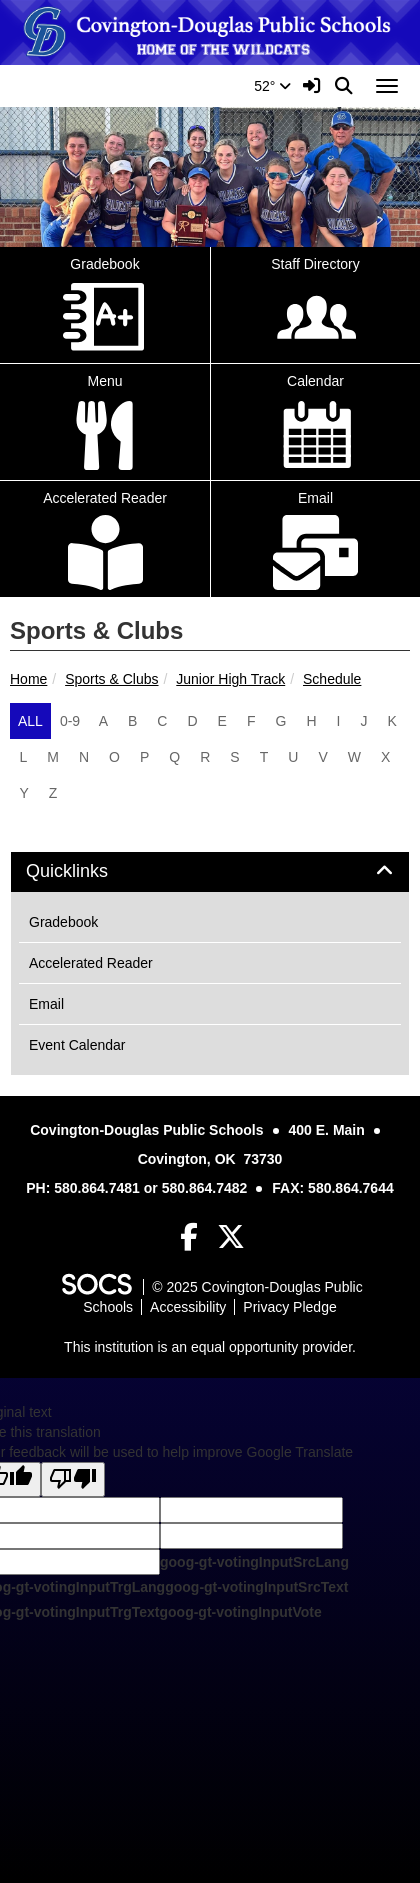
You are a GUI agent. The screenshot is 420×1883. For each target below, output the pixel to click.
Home (28, 679)
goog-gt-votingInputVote (240, 1612)
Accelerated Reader (91, 963)
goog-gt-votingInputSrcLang (254, 1562)
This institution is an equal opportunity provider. (210, 1347)
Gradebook (63, 922)
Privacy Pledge (289, 1307)
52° (272, 86)
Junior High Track (230, 679)
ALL (30, 721)
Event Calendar (77, 1045)
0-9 (70, 721)
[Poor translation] (73, 1479)
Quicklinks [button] (89, 871)
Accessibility (188, 1307)
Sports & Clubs (111, 679)
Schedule (332, 679)
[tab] (210, 872)
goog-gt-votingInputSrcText (256, 1587)
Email (46, 1004)
